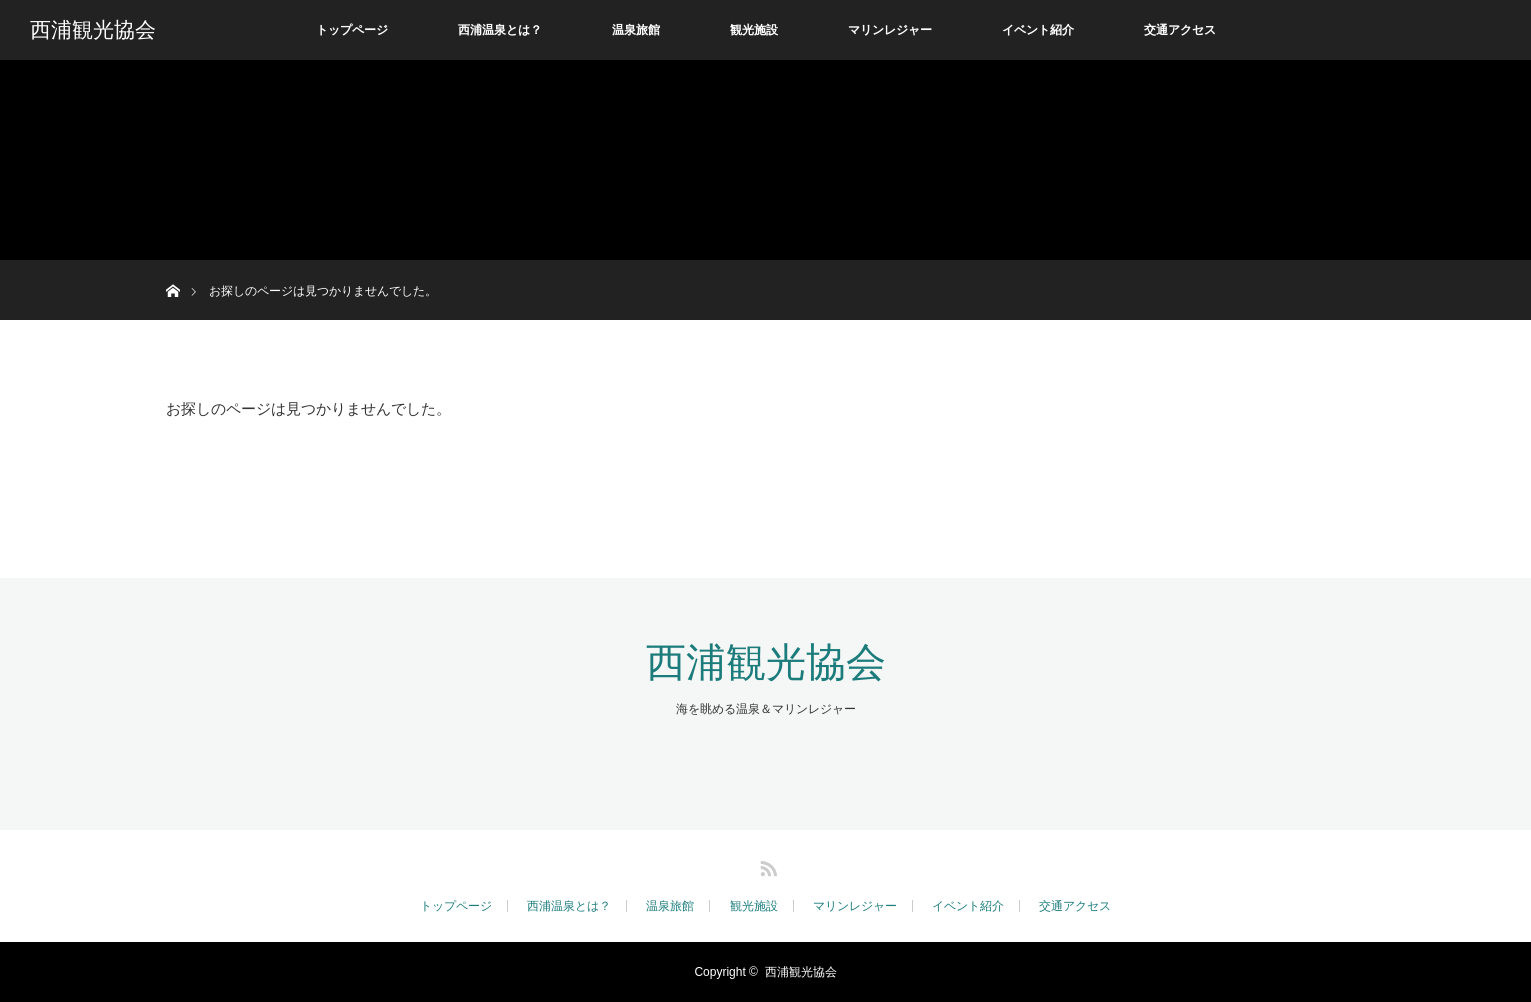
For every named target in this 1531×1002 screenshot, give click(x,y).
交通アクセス (1180, 30)
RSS (766, 865)
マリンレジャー (890, 30)
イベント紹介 (1038, 30)
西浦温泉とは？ (500, 30)
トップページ (352, 30)
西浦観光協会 (93, 30)
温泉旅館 (636, 30)
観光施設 (754, 30)
